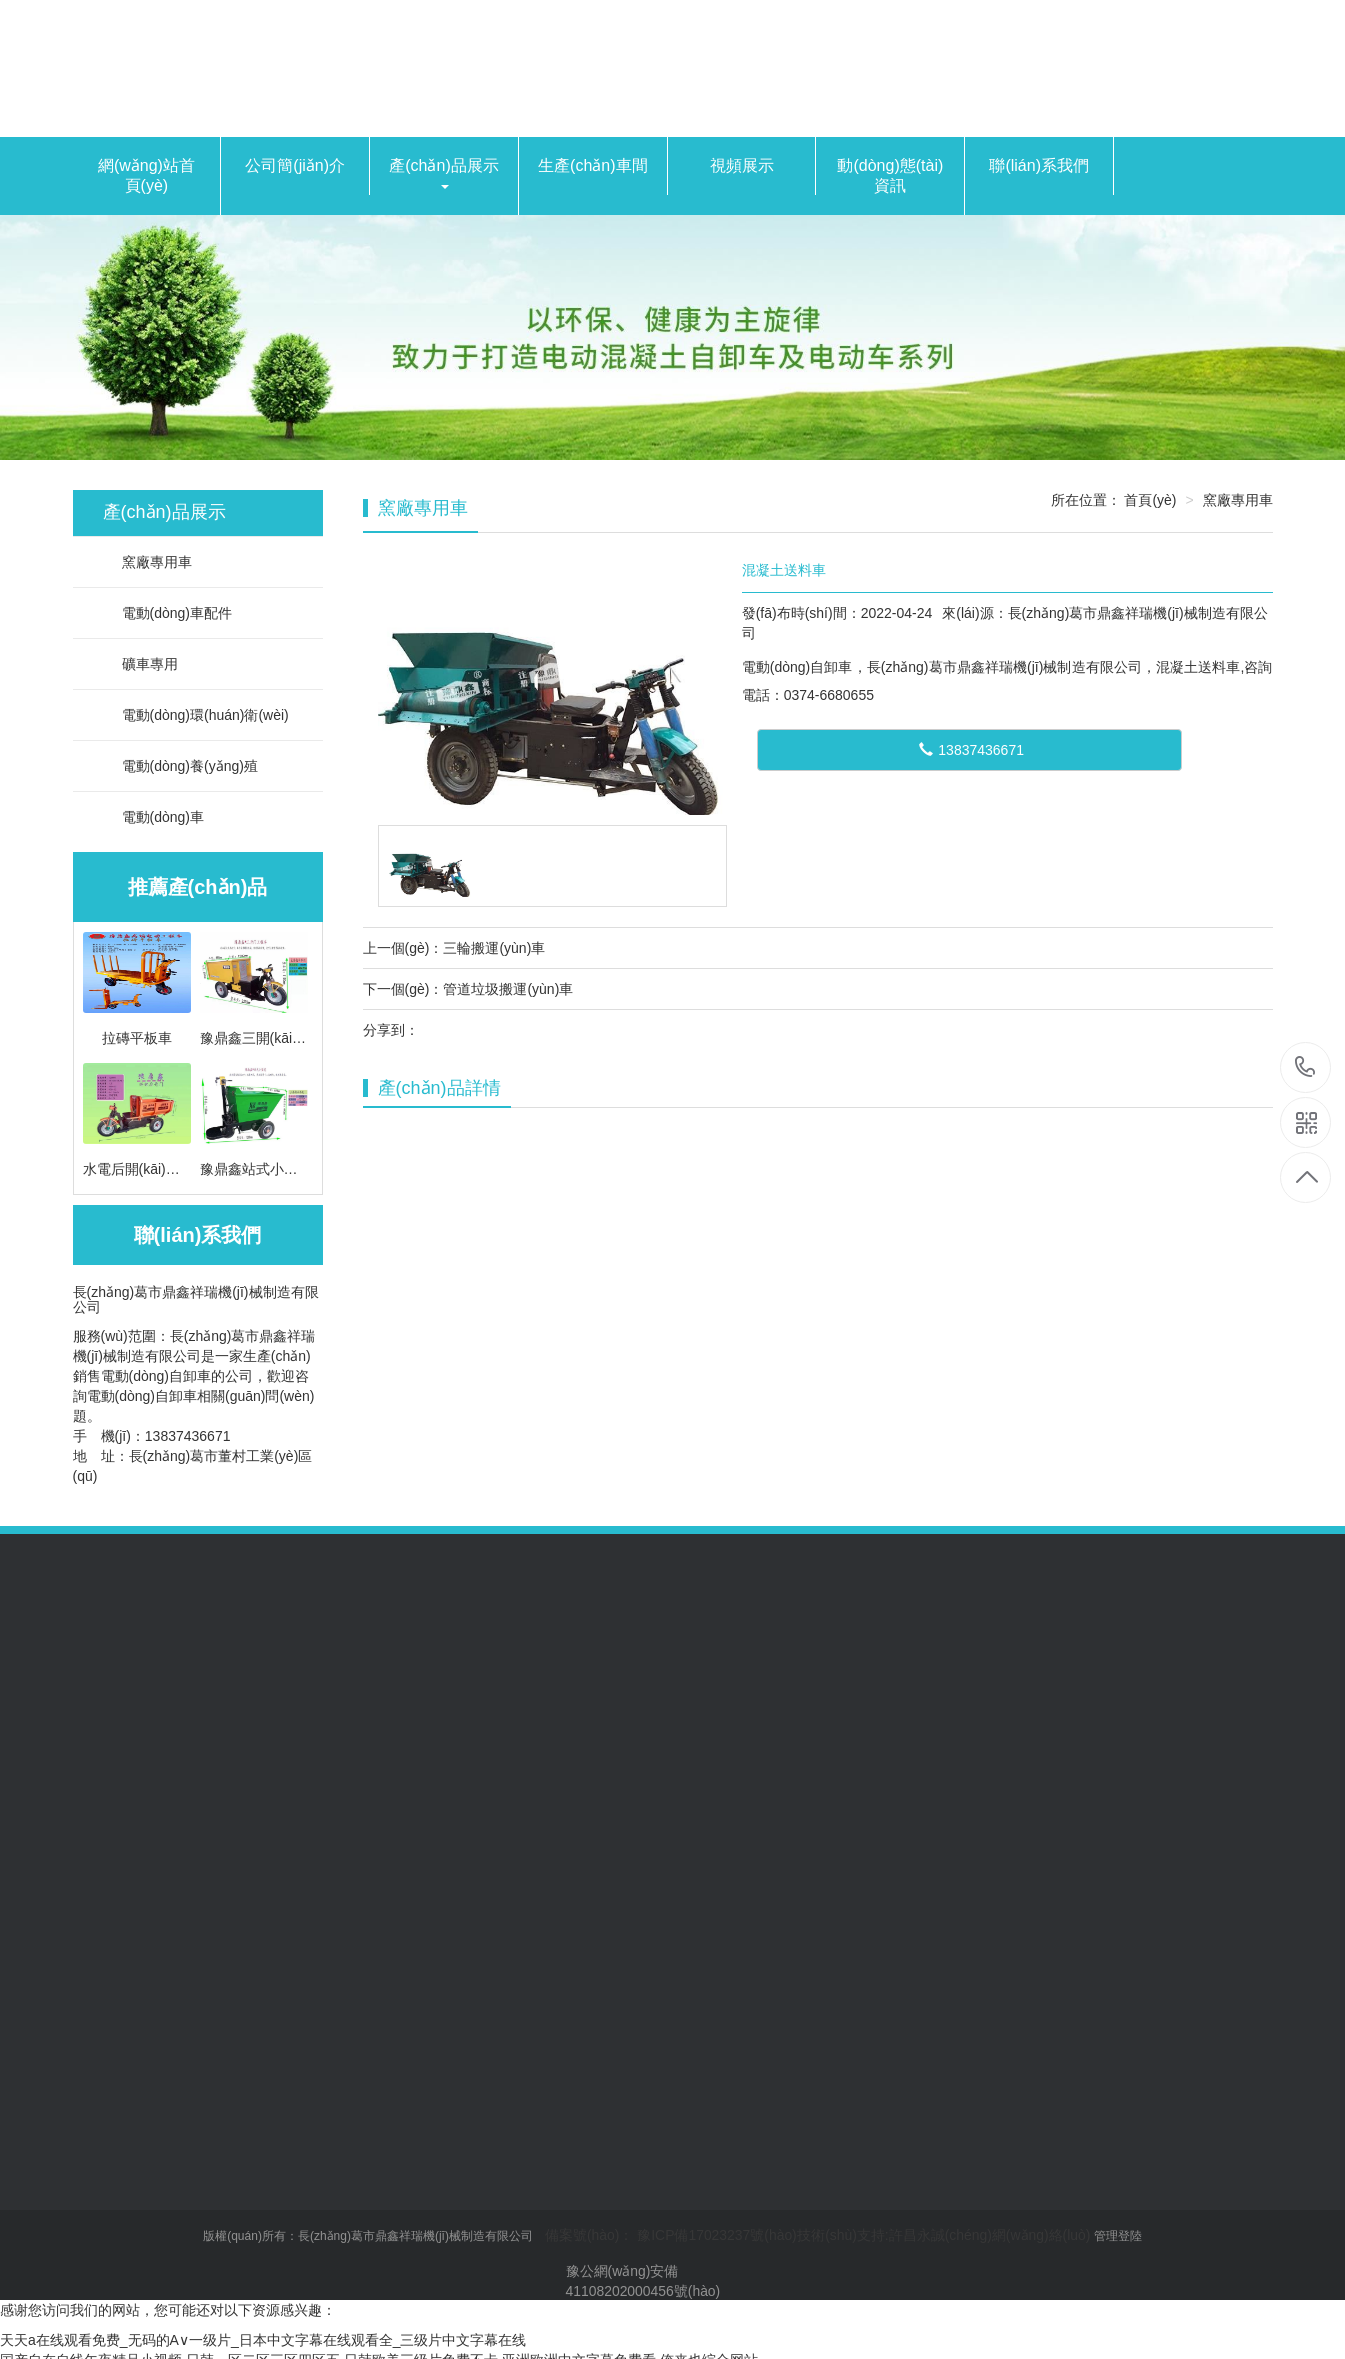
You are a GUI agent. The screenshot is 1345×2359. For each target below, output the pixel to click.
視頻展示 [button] (742, 165)
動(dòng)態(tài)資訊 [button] (890, 175)
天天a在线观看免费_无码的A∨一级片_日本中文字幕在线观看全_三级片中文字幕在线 (263, 2339)
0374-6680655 (1305, 1068)
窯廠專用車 (147, 562)
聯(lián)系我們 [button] (1039, 165)
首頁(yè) (1150, 500)
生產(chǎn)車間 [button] (592, 165)
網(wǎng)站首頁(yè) (146, 175)
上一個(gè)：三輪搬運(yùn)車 (454, 948)
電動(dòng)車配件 (167, 613)
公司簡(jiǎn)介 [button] (295, 165)
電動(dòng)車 (153, 817)
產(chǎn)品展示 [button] (443, 173)
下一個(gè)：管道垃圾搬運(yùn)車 (468, 989)
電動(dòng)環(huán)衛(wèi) (196, 715)
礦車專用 (140, 664)
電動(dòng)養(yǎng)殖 (180, 766)
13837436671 (971, 750)
